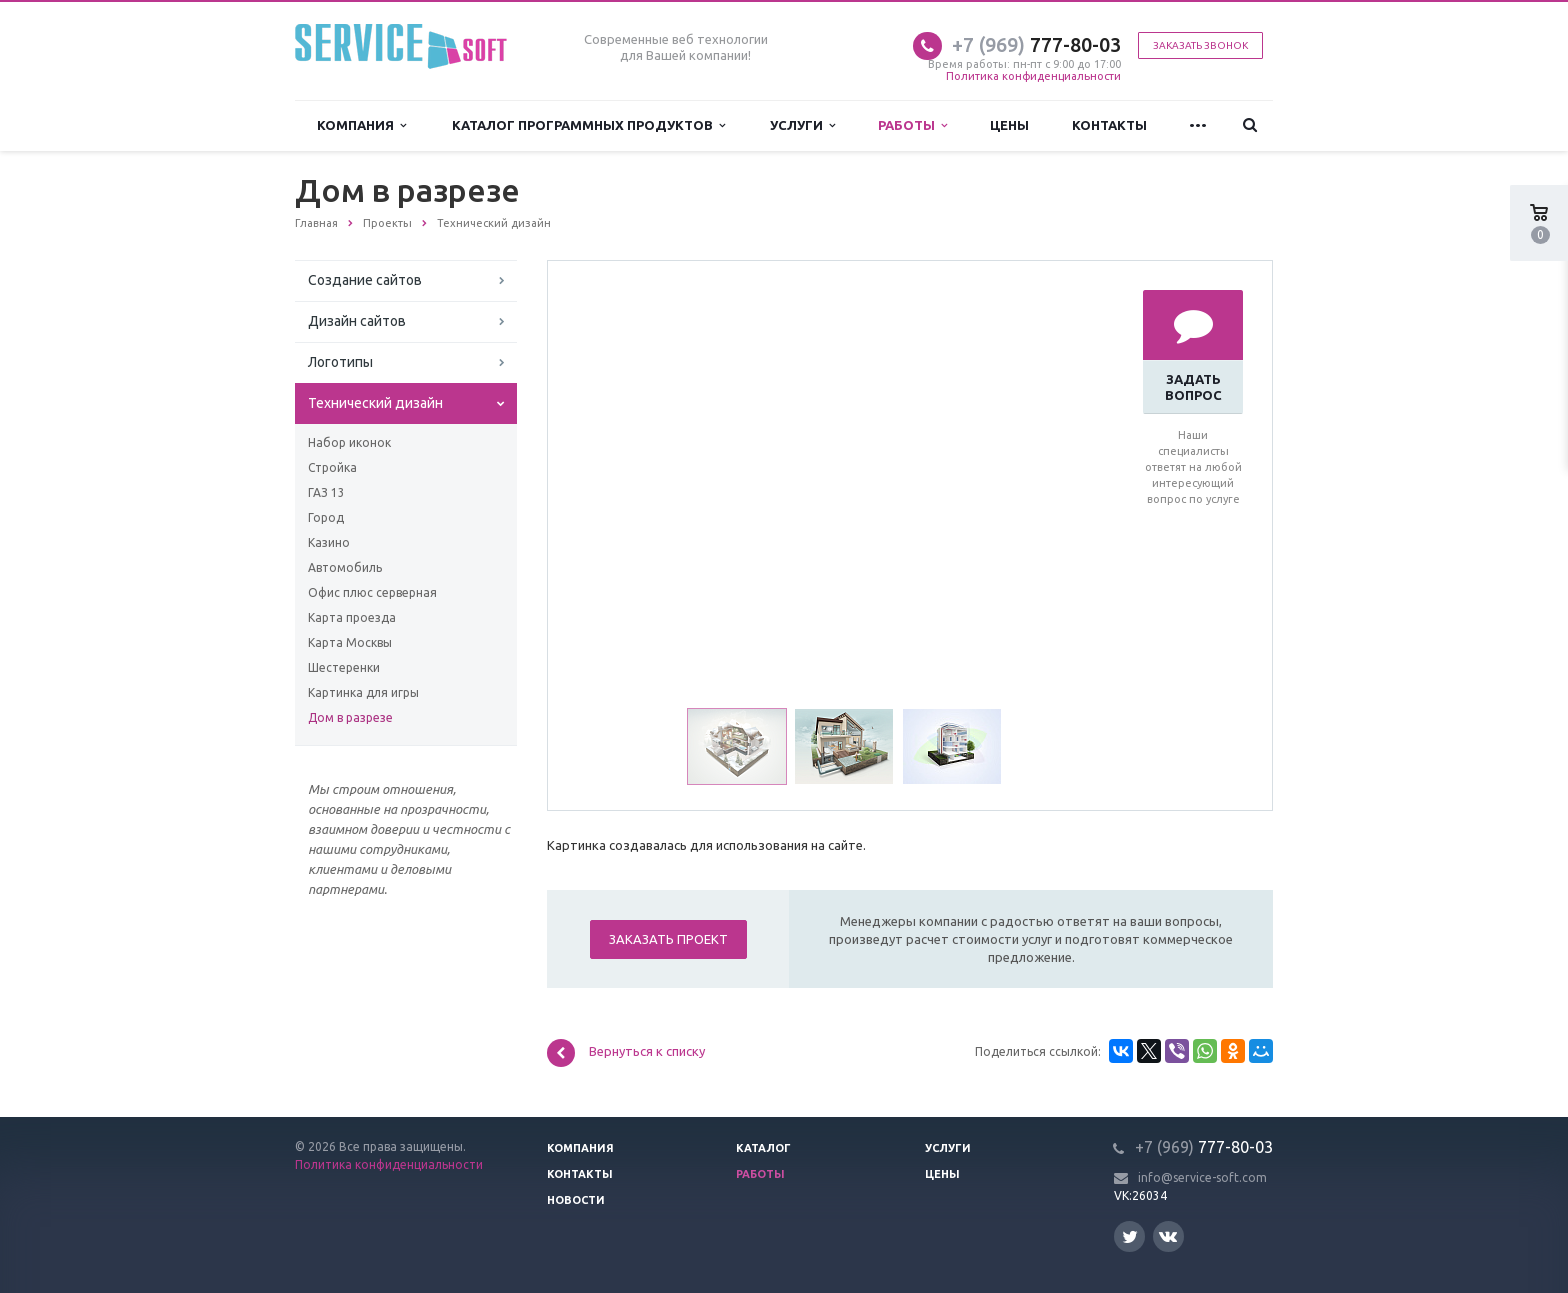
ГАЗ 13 (326, 492)
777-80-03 (1036, 44)
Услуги (802, 125)
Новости (576, 1200)
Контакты (1109, 125)
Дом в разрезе (350, 717)
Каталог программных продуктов (588, 125)
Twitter (1130, 1236)
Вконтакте (1168, 1235)
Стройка (332, 467)
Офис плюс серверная (372, 592)
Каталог (763, 1148)
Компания (361, 125)
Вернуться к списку (626, 1053)
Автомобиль (345, 567)
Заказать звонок (1200, 45)
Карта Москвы (350, 642)
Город (326, 517)
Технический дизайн (375, 403)
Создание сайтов (365, 280)
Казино (329, 542)
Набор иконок (349, 442)
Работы (912, 125)
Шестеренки (344, 667)
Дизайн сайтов (357, 321)
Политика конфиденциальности (1033, 76)
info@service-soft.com (1202, 1177)
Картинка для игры (363, 692)
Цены (1009, 125)
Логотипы (340, 362)
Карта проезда (352, 617)
